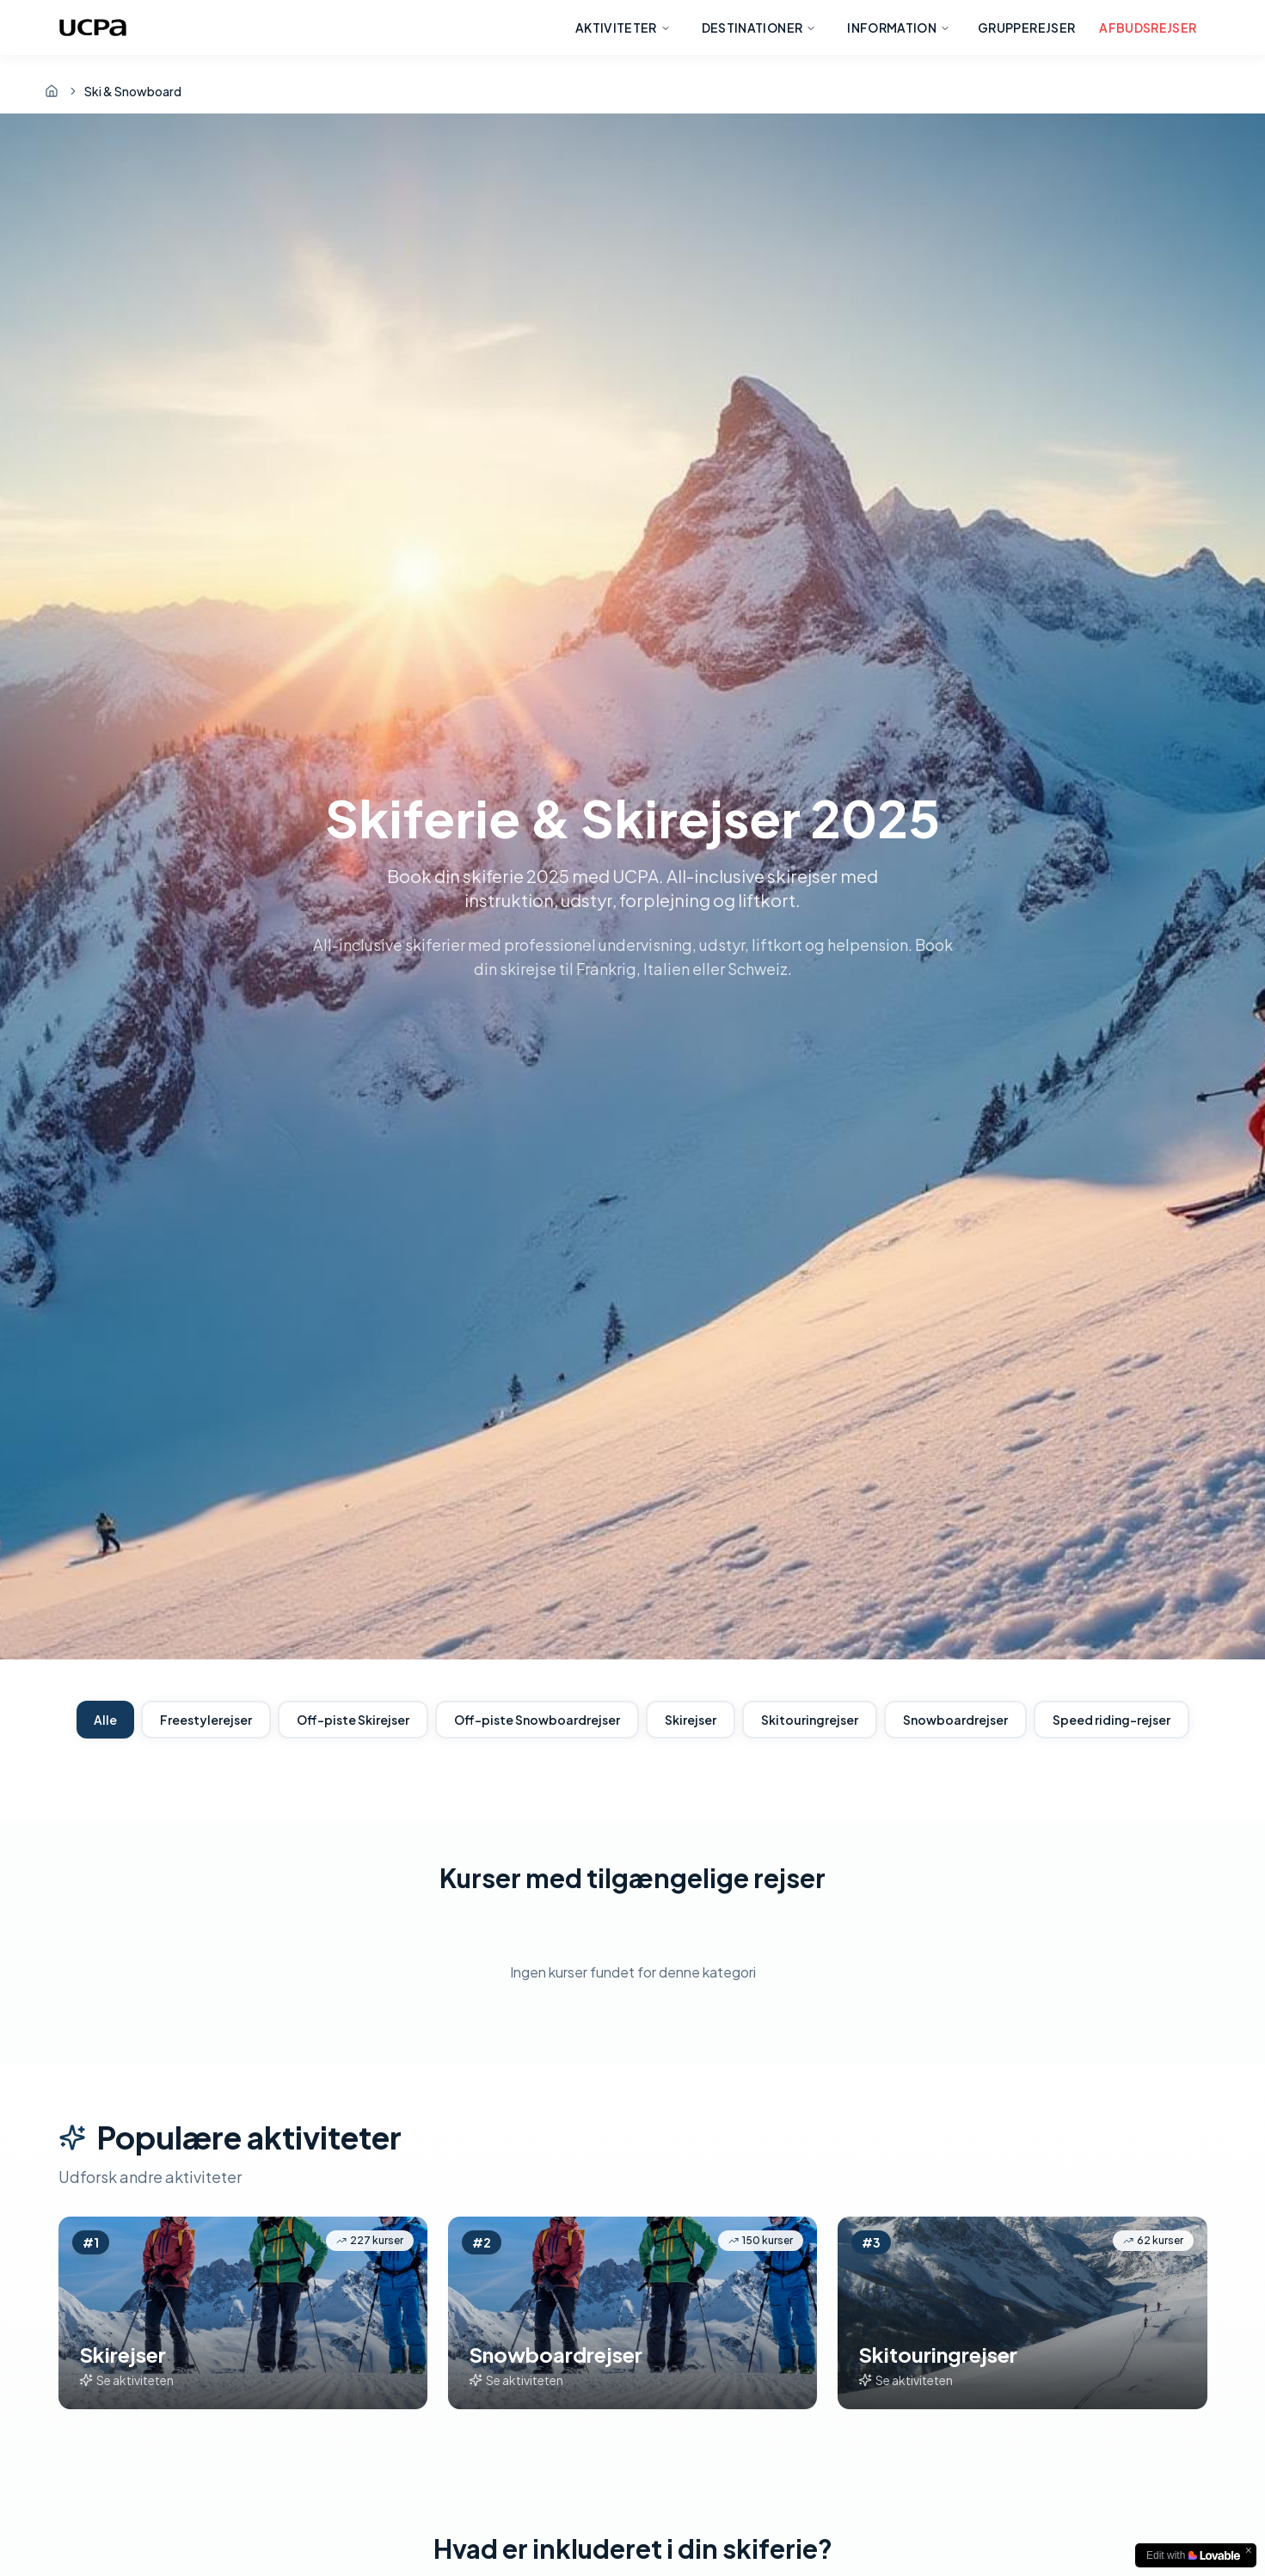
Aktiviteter (623, 27)
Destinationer (759, 27)
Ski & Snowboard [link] (132, 91)
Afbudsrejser (1147, 27)
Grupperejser (1026, 27)
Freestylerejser (206, 1719)
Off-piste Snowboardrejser (537, 1719)
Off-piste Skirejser (353, 1719)
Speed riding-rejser (1111, 1719)
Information (898, 27)
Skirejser (690, 1719)
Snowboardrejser (955, 1719)
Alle (105, 1719)
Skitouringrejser (809, 1719)
